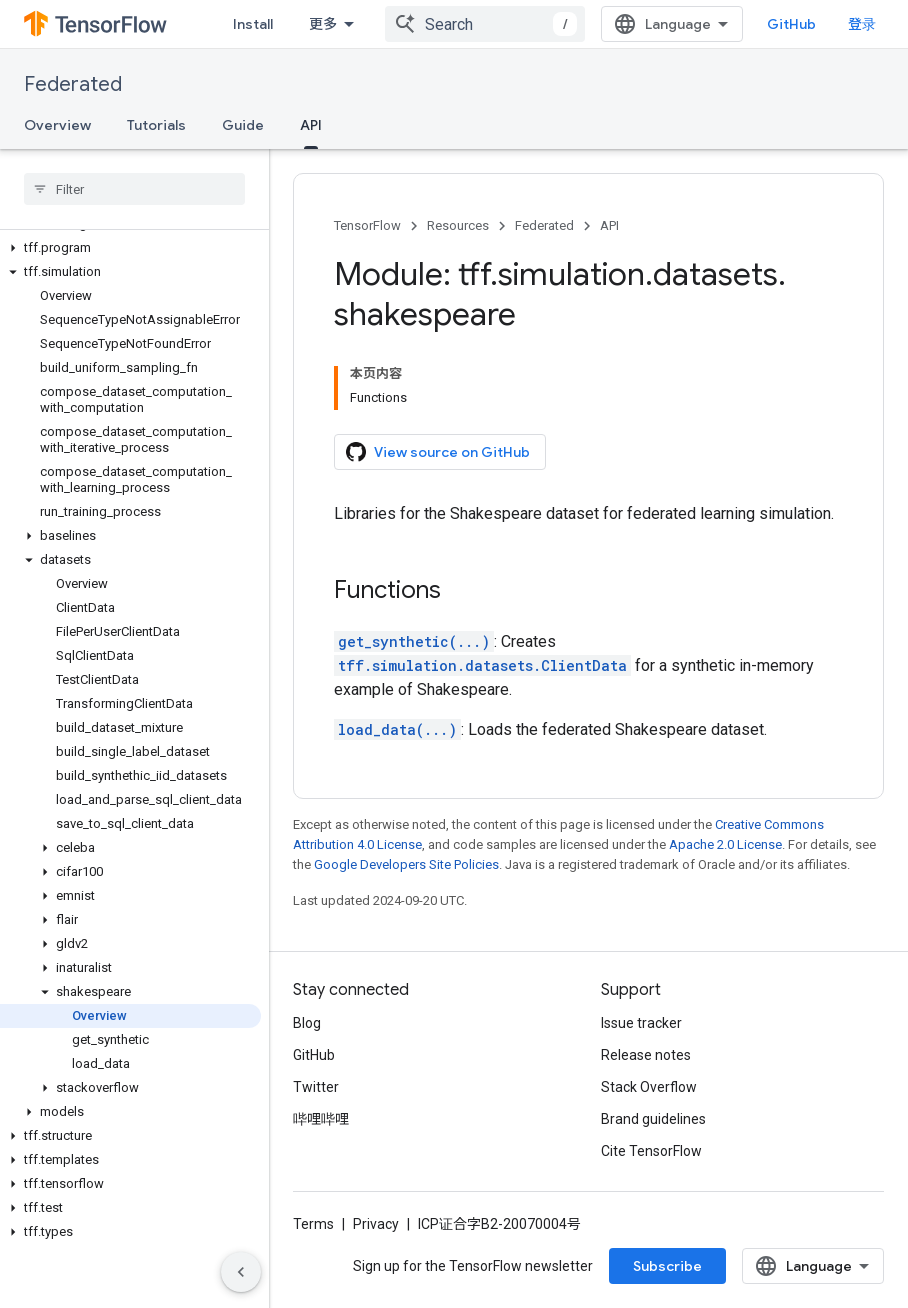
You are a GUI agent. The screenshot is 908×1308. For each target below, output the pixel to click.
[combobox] (485, 24)
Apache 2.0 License (725, 844)
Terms (313, 1224)
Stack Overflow (649, 1087)
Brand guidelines (653, 1119)
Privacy (376, 1224)
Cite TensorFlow (651, 1151)
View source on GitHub (438, 452)
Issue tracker (641, 1023)
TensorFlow (367, 225)
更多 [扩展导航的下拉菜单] (323, 24)
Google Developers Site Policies (406, 864)
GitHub (791, 24)
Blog (307, 1023)
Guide (243, 125)
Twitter (316, 1087)
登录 (862, 24)
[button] (130, 248)
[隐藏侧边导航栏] (241, 1272)
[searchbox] (134, 189)
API (609, 225)
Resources (458, 225)
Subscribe (667, 1266)
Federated (73, 84)
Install (253, 24)
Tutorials (156, 125)
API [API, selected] (311, 125)
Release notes (646, 1055)
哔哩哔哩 (321, 1119)
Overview (57, 125)
